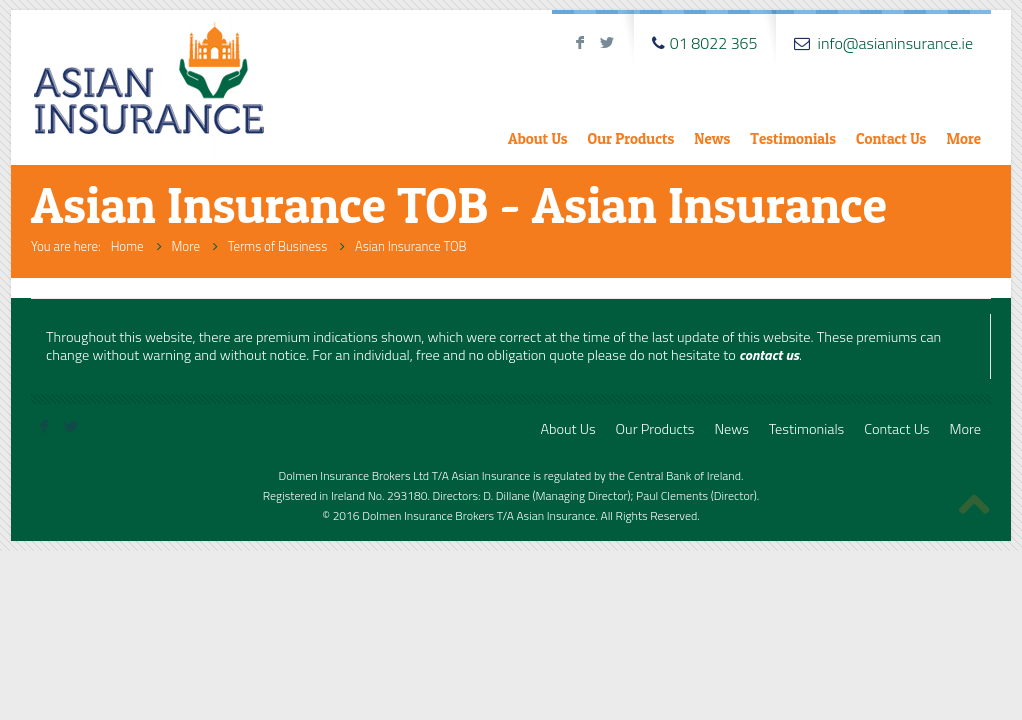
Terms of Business (277, 246)
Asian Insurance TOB (411, 246)
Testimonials (793, 138)
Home (127, 246)
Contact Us (891, 138)
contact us (769, 355)
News (712, 138)
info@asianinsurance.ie (895, 43)
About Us (538, 138)
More (963, 138)
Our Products (631, 138)
